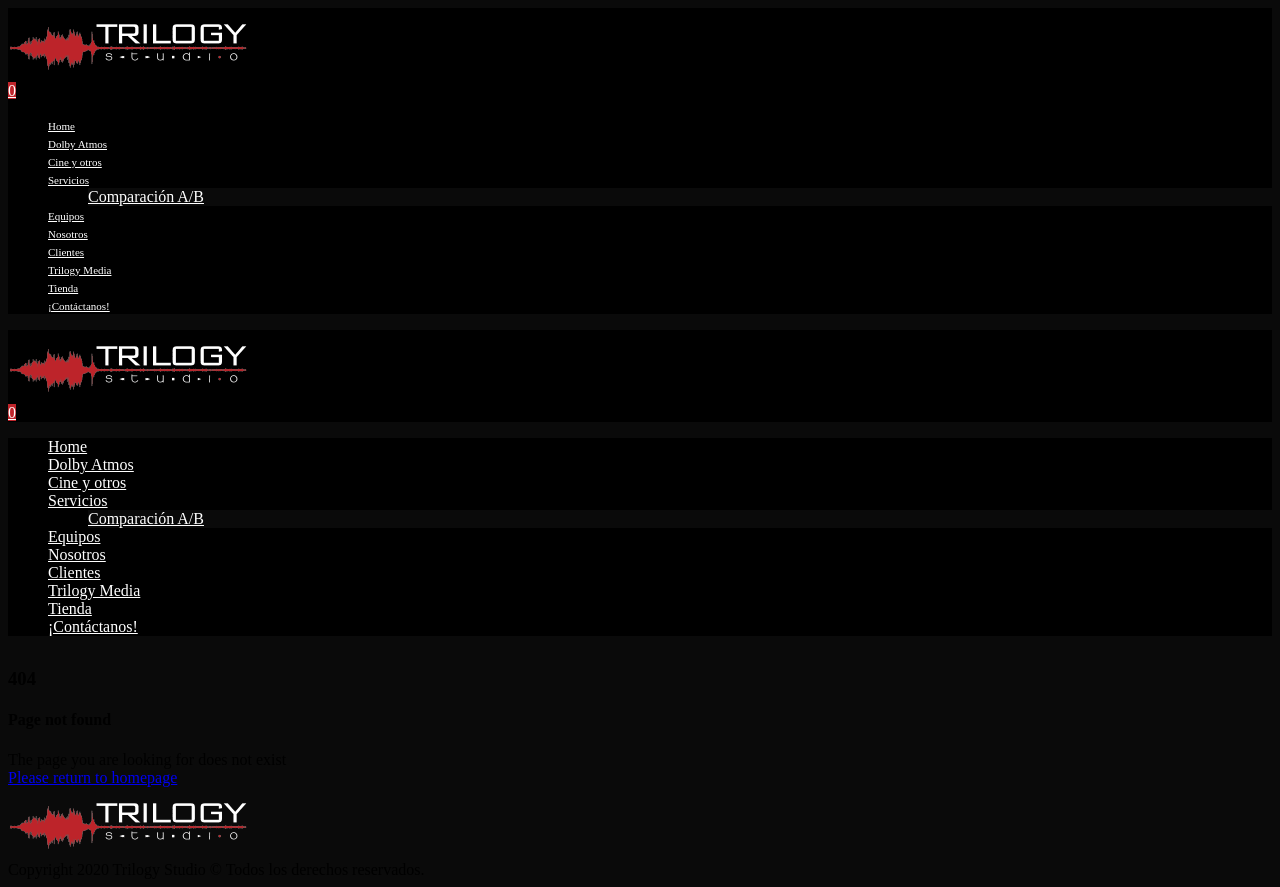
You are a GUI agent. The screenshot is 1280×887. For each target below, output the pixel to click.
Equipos (66, 216)
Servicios (68, 180)
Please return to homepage (92, 777)
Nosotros (68, 234)
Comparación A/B (146, 196)
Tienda (63, 288)
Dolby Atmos (77, 144)
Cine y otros (75, 162)
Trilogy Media (79, 270)
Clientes (66, 252)
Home (61, 126)
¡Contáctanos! (79, 306)
